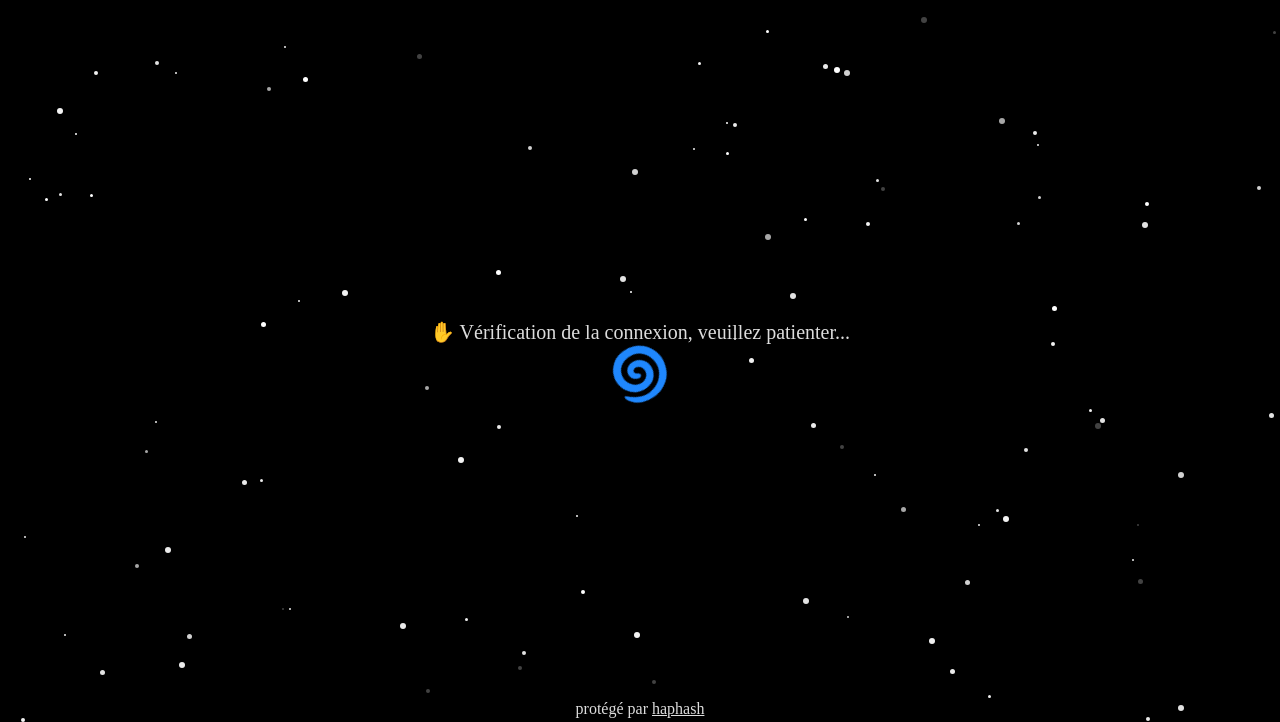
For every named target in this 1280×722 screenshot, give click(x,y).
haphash (678, 708)
